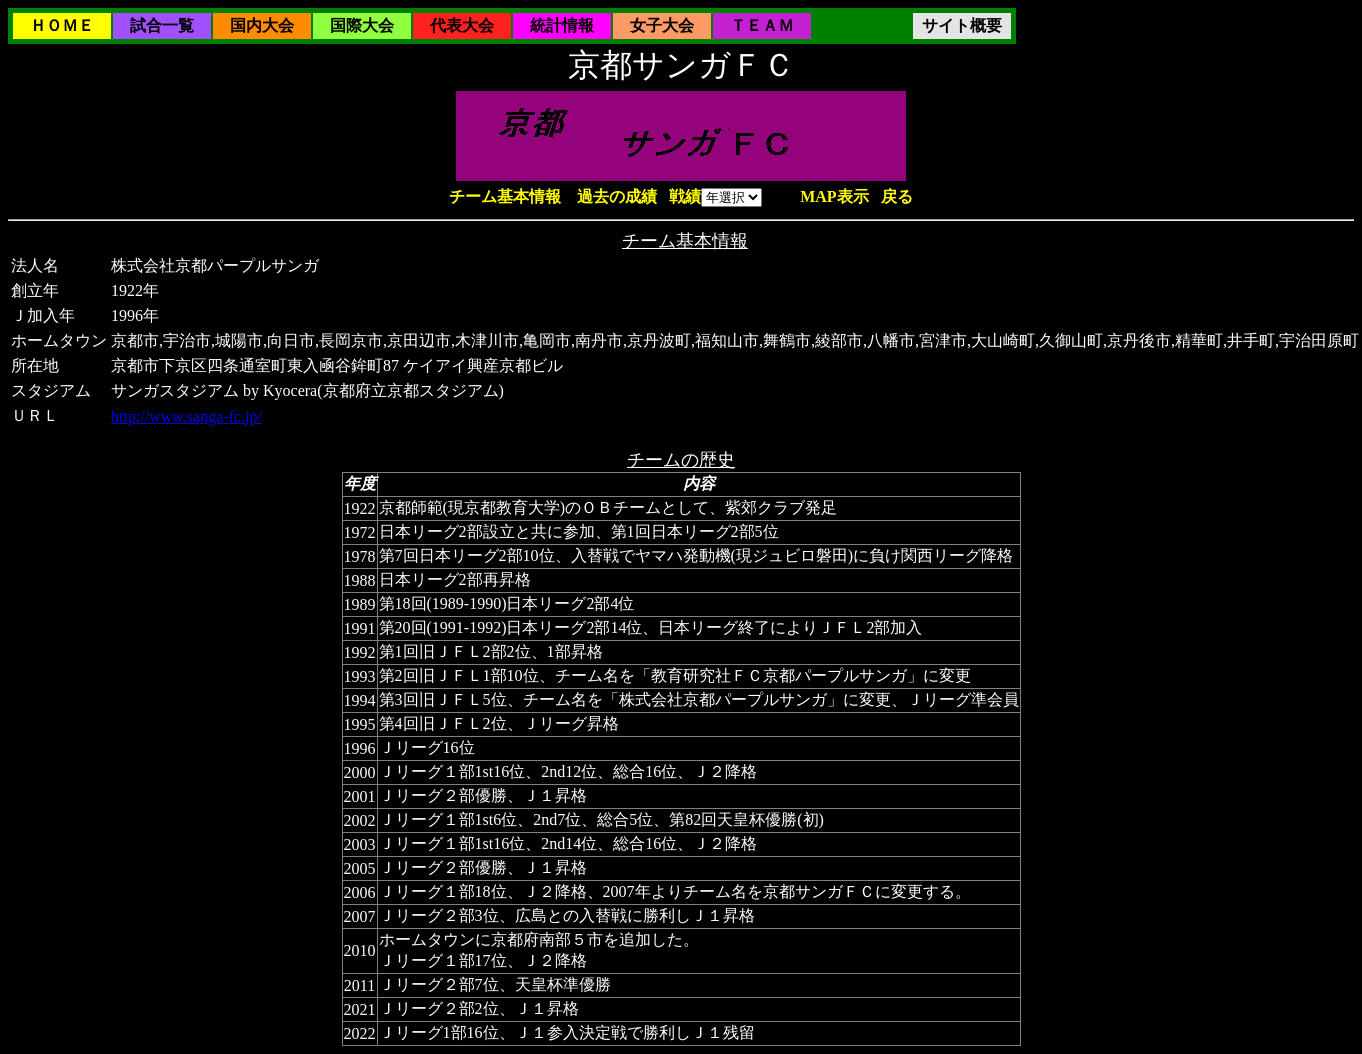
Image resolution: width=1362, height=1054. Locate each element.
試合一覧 (162, 25)
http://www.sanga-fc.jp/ (186, 416)
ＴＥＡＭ (762, 25)
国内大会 (262, 25)
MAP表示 (834, 196)
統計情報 (562, 25)
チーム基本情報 (505, 196)
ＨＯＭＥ (62, 25)
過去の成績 (617, 196)
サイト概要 (962, 25)
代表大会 (462, 25)
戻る (897, 196)
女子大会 (662, 25)
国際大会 (362, 25)
